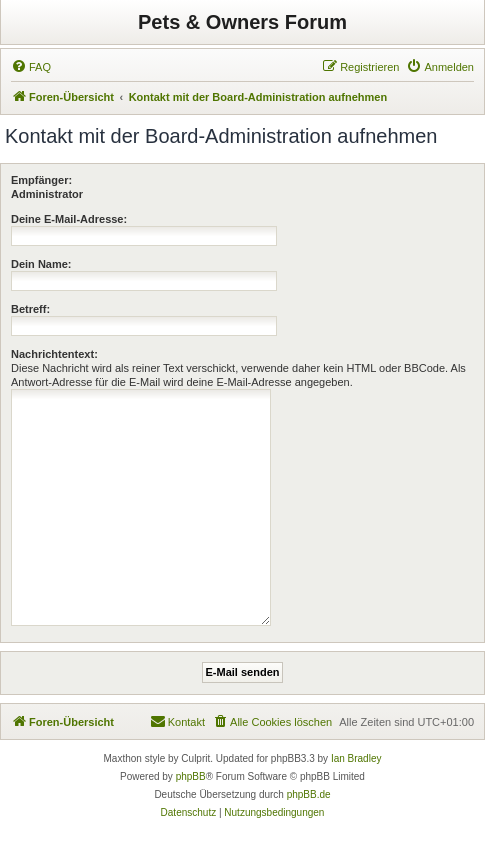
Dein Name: (41, 264)
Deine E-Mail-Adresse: (69, 219)
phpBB (191, 776)
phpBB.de (309, 794)
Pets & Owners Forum (242, 22)
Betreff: (30, 309)
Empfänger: (41, 180)
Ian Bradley (356, 758)
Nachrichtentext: (54, 354)
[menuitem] (31, 67)
